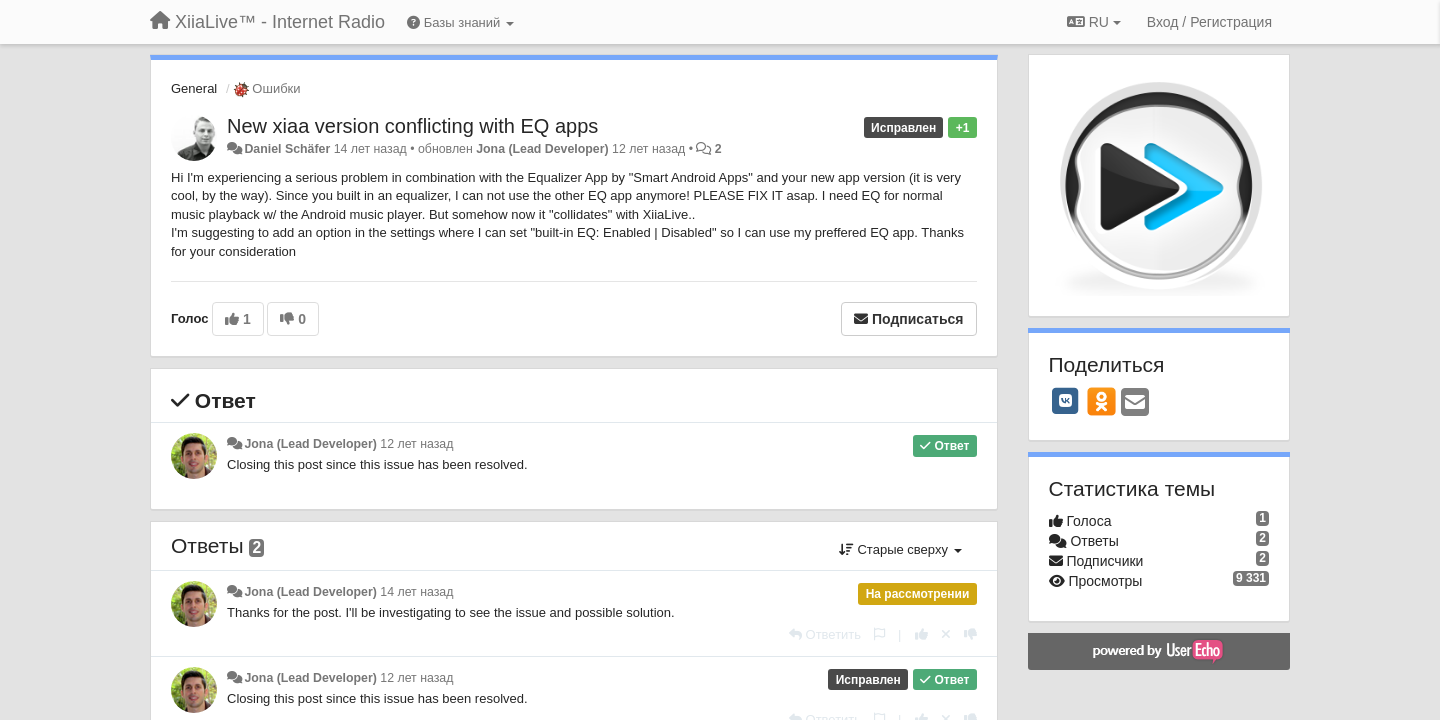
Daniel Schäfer (287, 149)
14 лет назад (416, 592)
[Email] (1135, 403)
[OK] (1101, 401)
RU (1094, 22)
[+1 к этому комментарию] (921, 634)
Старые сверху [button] (900, 549)
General (194, 88)
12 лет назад (416, 444)
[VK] (1066, 401)
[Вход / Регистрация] (1209, 22)
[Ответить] (825, 634)
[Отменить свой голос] (946, 634)
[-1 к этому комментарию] (970, 634)
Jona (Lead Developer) (542, 149)
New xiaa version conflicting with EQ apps (412, 126)
